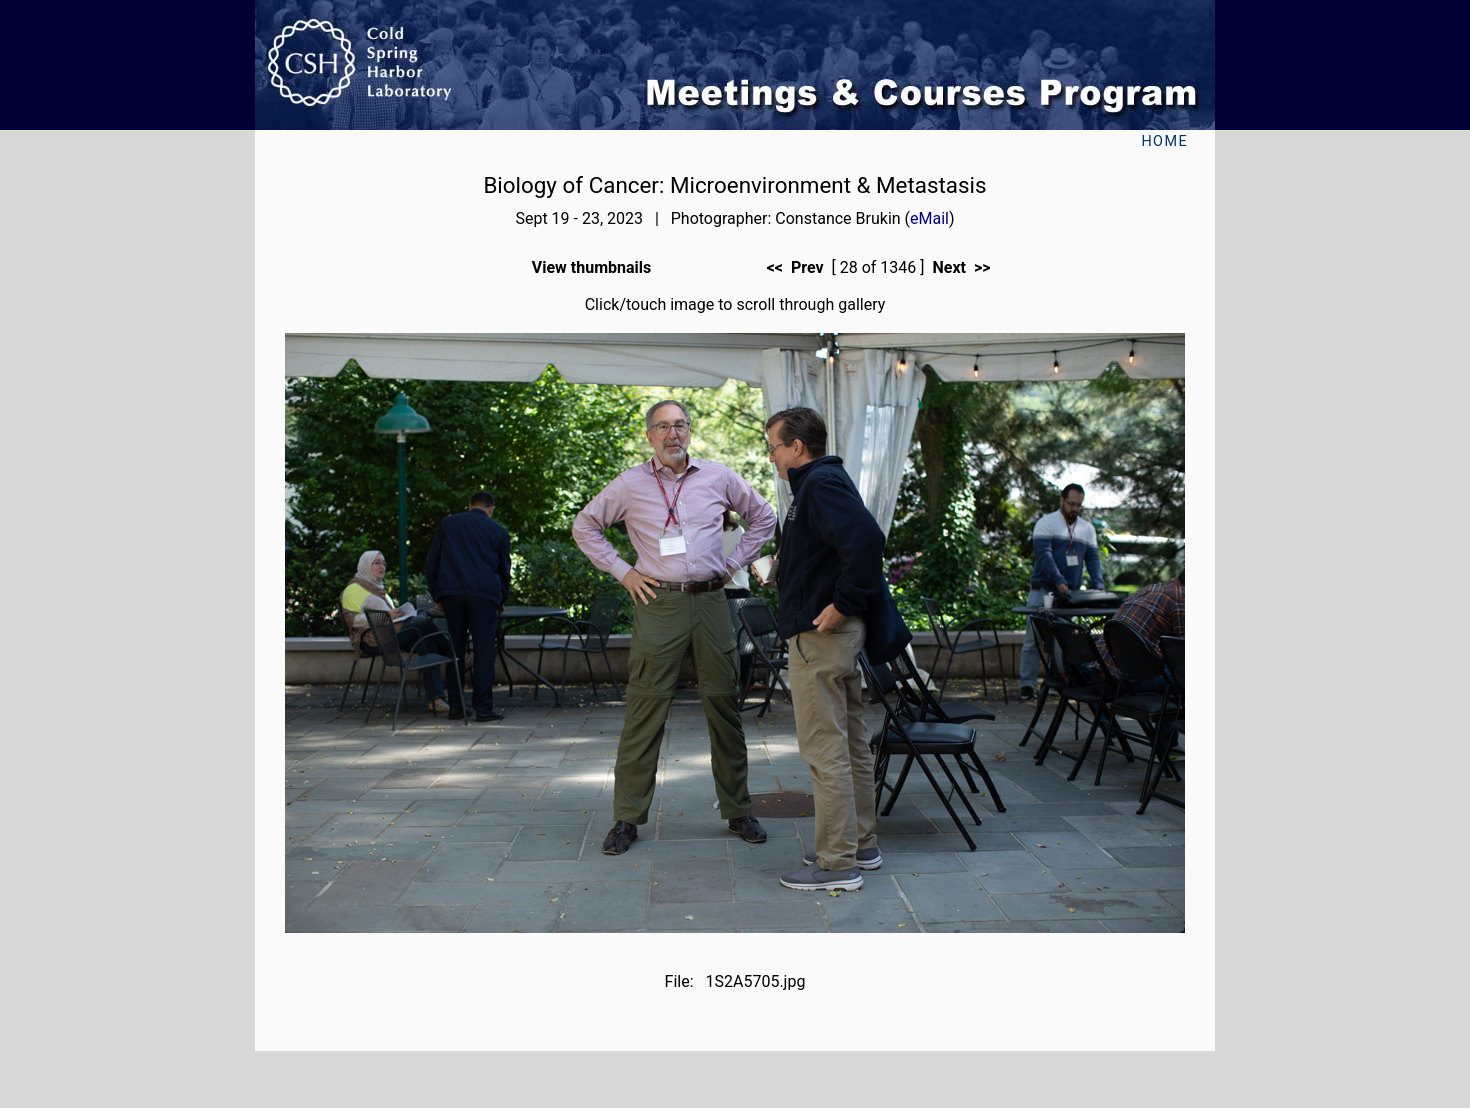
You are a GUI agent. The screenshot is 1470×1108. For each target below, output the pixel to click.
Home (1164, 141)
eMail (929, 218)
